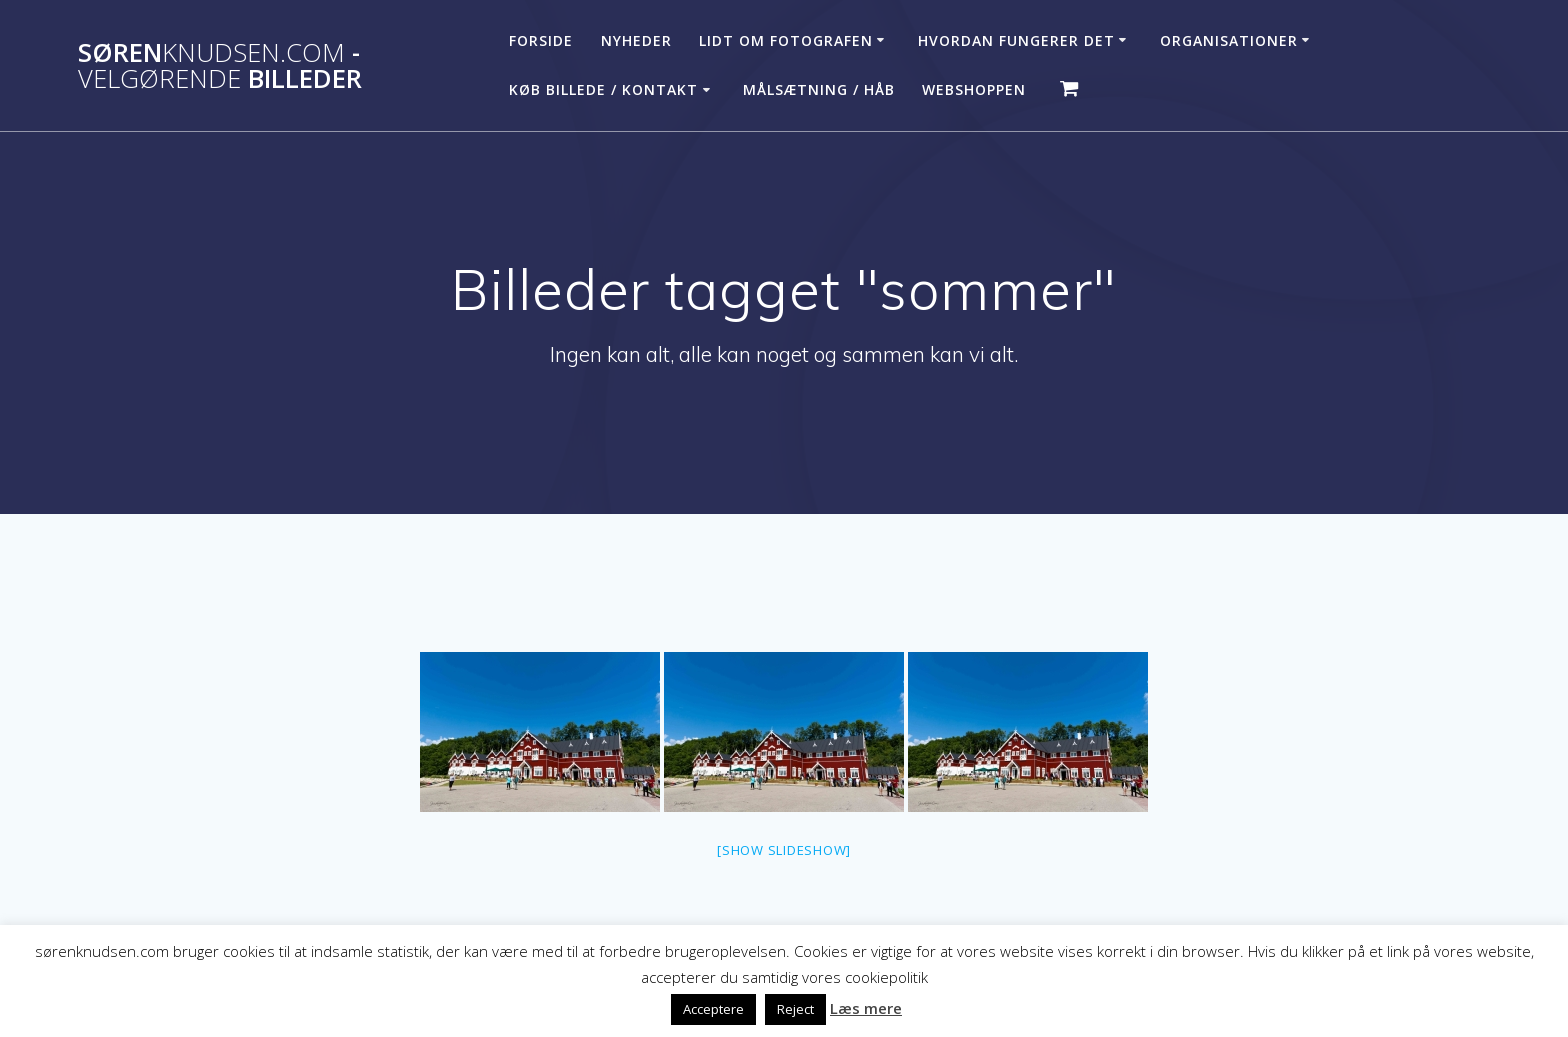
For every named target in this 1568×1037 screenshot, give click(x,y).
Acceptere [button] (713, 1009)
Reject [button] (795, 1009)
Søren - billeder (220, 65)
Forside (541, 40)
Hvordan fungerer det (1016, 40)
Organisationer (1229, 40)
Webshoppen (974, 89)
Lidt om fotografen (786, 40)
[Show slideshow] (784, 850)
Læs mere (866, 1008)
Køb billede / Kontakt (603, 89)
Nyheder (636, 40)
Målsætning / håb (819, 89)
